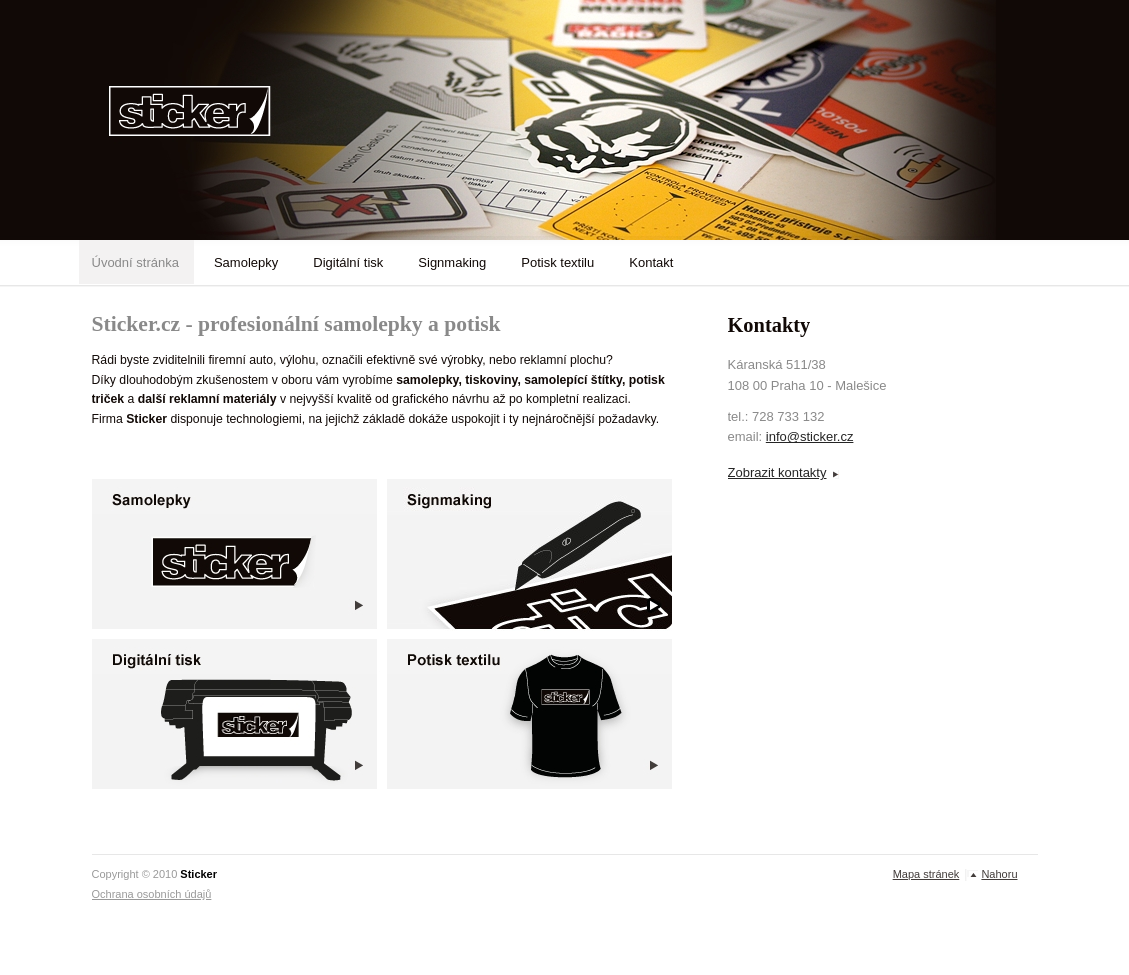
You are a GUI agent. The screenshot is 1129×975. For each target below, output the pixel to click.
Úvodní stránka (135, 262)
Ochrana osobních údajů (152, 894)
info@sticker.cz (810, 436)
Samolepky (246, 262)
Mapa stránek (926, 874)
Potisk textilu (557, 262)
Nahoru (999, 874)
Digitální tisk (348, 262)
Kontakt (651, 262)
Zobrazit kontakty (777, 472)
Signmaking (452, 262)
